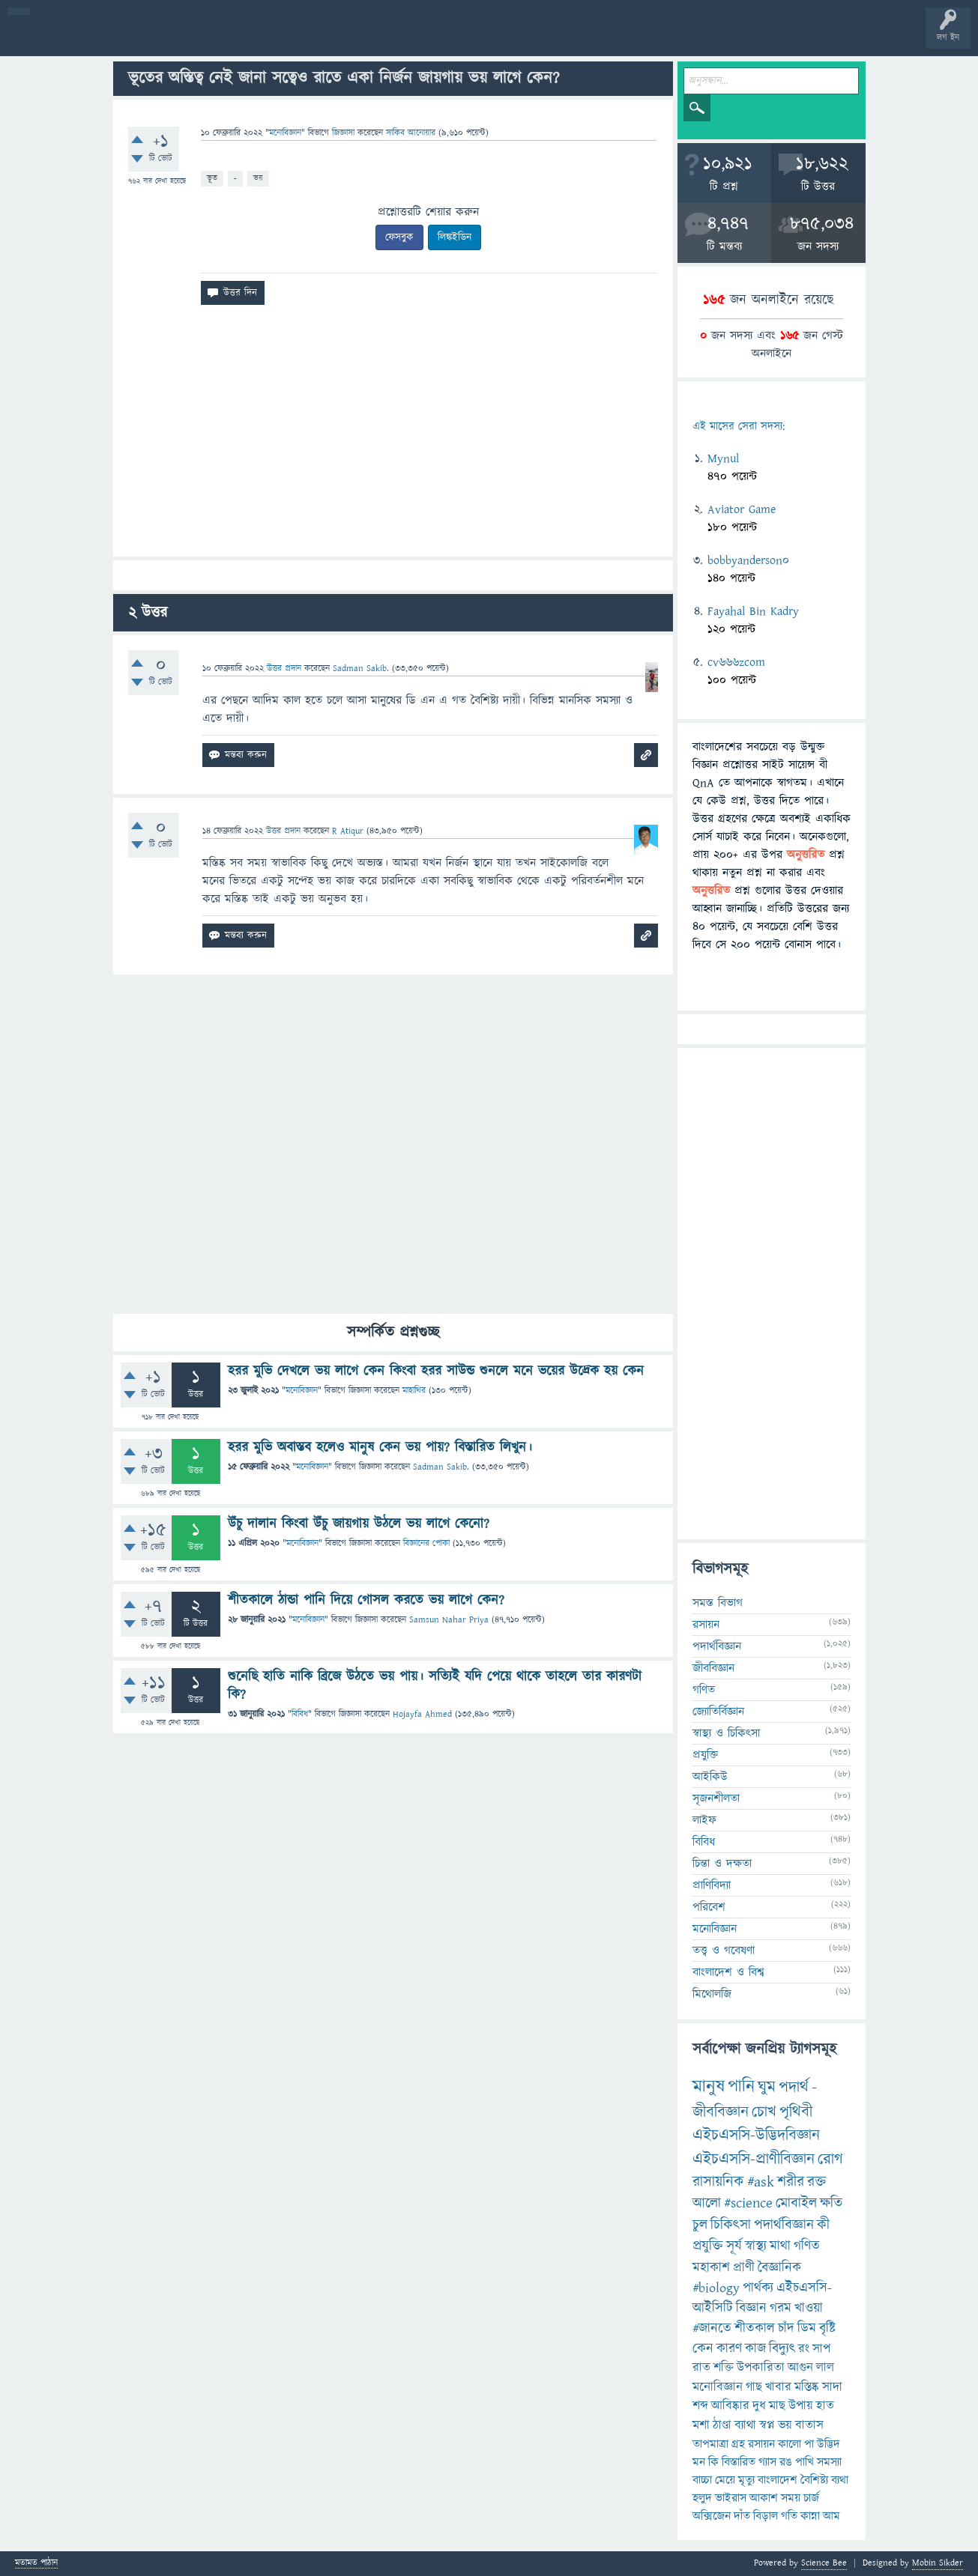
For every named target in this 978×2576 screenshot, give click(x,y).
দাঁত (742, 2516)
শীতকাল (754, 2328)
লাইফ (704, 1820)
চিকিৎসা (730, 2225)
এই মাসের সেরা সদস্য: (738, 426)
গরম (780, 2308)
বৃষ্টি (827, 2328)
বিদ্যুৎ (782, 2348)
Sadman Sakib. (441, 1467)
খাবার (778, 2387)
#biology (716, 2288)
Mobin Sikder (937, 2563)
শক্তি (723, 2368)
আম (831, 2516)
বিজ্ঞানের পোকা (426, 1543)
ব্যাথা (745, 2425)
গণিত (703, 1690)
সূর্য (734, 2246)
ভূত (212, 178)
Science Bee (824, 2563)
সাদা (832, 2387)
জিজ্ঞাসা (344, 133)
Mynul (723, 458)
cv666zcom (736, 662)
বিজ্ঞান (751, 2308)
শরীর (790, 2182)
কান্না (810, 2516)
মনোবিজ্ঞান (285, 133)
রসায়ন (705, 1624)
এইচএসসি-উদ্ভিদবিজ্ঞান (756, 2135)
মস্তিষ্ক (806, 2387)
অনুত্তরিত (197, 38)
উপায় (800, 2406)
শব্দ (700, 2406)
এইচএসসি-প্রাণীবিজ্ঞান (753, 2159)
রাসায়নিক (718, 2182)
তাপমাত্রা (710, 2444)
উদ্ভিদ (828, 2444)
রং (803, 2349)
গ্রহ (738, 2444)
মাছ (777, 2406)
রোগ (830, 2159)
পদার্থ (794, 2087)
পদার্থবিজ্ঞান (716, 1646)
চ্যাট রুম (466, 38)
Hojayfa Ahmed (422, 1714)
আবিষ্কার (730, 2406)
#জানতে (711, 2328)
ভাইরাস (730, 2498)
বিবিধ (300, 1714)
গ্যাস (767, 2462)
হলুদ (702, 2498)
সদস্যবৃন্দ (290, 38)
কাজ (755, 2348)
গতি (789, 2516)
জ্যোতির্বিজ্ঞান (718, 1711)
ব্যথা (839, 2480)
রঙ (785, 2462)
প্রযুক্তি (705, 1755)
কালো (789, 2444)
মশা (701, 2425)
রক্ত (816, 2182)
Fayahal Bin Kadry (753, 611)
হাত (825, 2406)
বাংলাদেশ (777, 2480)
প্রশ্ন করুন (337, 38)
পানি (741, 2087)
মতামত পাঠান (36, 2564)
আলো (706, 2203)
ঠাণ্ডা (722, 2425)
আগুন (800, 2368)
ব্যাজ (558, 38)
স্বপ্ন (767, 2425)
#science (748, 2203)
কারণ (729, 2348)
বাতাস (809, 2425)
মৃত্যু (746, 2480)
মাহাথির (414, 1390)
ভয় (258, 178)
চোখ (764, 2112)
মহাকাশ (711, 2267)
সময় (790, 2498)
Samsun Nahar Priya (449, 1619)
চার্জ (811, 2498)
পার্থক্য (758, 2288)
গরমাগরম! (151, 38)
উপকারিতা (761, 2368)
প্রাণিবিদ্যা (711, 1885)
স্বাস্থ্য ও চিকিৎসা (726, 1733)
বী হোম (58, 38)
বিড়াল (765, 2516)
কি (713, 2462)
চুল (699, 2225)
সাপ (821, 2349)
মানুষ (708, 2087)
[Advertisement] (393, 437)
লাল (825, 2368)
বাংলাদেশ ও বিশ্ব (728, 1972)
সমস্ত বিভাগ (717, 1603)
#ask (760, 2182)
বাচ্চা (702, 2480)
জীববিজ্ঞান (713, 1668)
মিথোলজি (711, 1994)
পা (809, 2444)
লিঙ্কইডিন (454, 237)
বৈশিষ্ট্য (814, 2480)
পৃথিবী (795, 2112)
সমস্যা (829, 2462)
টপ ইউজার (605, 38)
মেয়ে (725, 2480)
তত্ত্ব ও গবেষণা (723, 1950)
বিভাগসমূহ (244, 38)
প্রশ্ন (104, 38)
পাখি (804, 2462)
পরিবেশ (708, 1907)
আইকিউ (710, 1777)
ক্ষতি (831, 2203)
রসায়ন (761, 2444)
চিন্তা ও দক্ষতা (722, 1863)
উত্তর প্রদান (284, 668)
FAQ (383, 38)
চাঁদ (786, 2328)
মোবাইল (796, 2203)
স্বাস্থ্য (756, 2246)
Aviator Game (741, 509)
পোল (512, 38)
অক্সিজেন (711, 2516)
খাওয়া (808, 2308)
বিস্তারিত (738, 2462)
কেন (702, 2348)
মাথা (780, 2246)
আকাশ (763, 2498)
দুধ (759, 2406)
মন (698, 2462)
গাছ (754, 2387)
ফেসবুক (399, 237)
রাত (701, 2368)
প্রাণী (744, 2267)
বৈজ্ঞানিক (779, 2267)
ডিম (806, 2328)
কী (823, 2225)
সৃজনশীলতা (716, 1798)
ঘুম (767, 2087)
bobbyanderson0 (748, 560)
